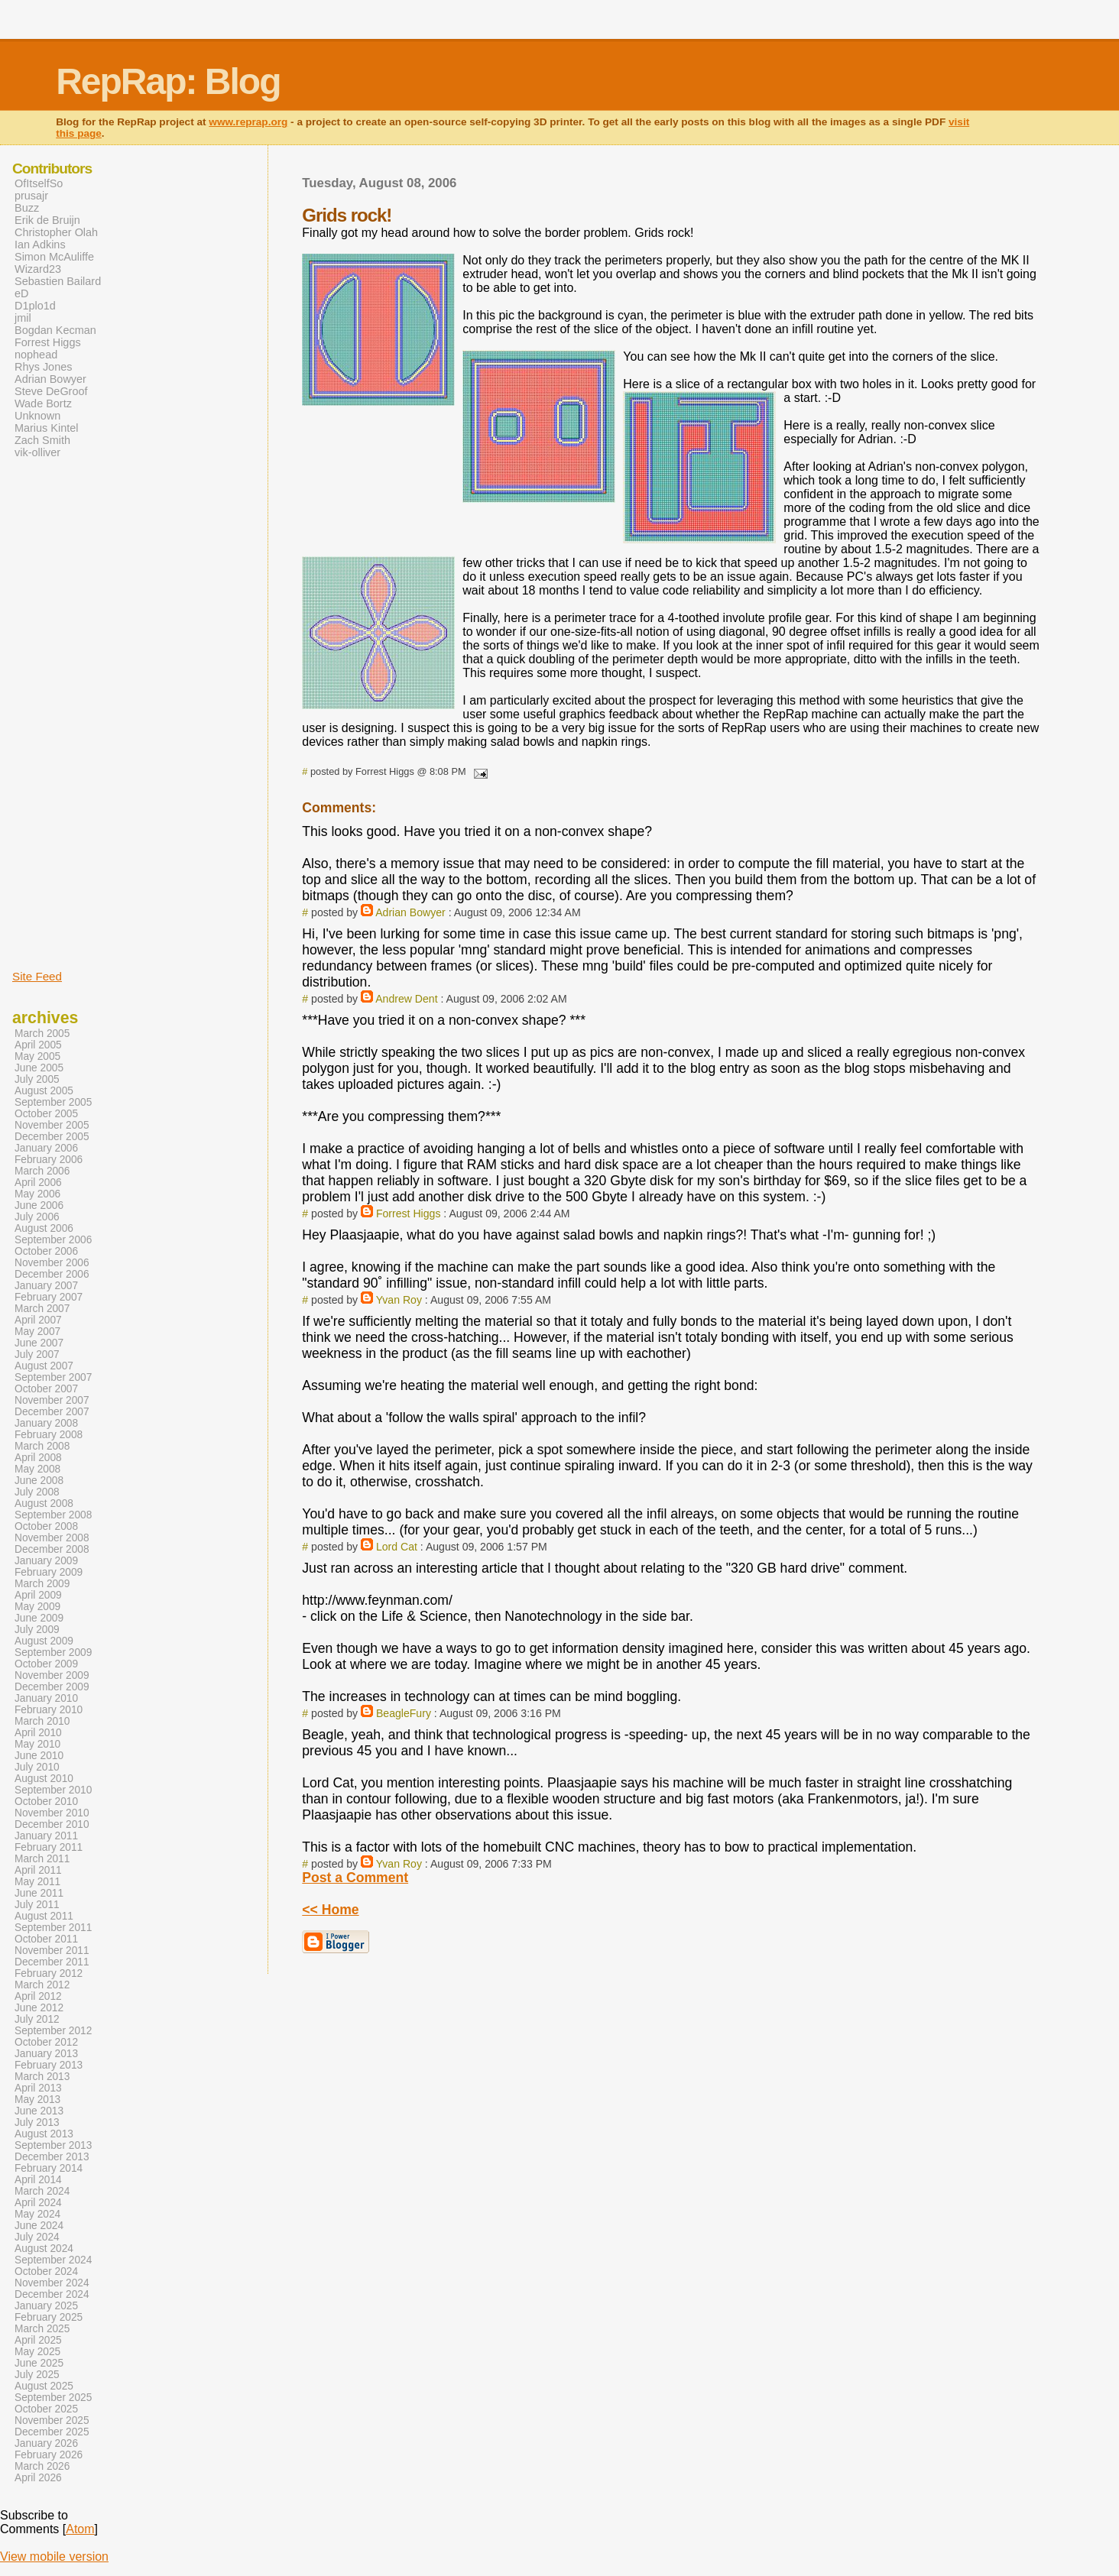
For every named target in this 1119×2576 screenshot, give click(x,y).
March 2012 (42, 1985)
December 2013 (52, 2157)
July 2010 (37, 1767)
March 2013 (42, 2076)
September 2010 (53, 1790)
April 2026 (38, 2478)
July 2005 (37, 1079)
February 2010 (49, 1710)
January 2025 (46, 2306)
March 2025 (42, 2329)
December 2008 (52, 1549)
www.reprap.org (248, 122)
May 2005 (37, 1056)
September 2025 (53, 2397)
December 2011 (52, 1962)
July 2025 (37, 2374)
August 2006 (44, 1228)
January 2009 (46, 1561)
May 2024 (37, 2214)
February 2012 (49, 1973)
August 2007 (44, 1366)
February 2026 (49, 2455)
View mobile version (54, 2556)
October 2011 (46, 1939)
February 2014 (49, 2168)
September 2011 (53, 1927)
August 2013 (44, 2134)
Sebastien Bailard (58, 281)
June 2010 (39, 1755)
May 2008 (37, 1469)
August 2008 (44, 1503)
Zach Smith (42, 440)
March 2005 (42, 1033)
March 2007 (42, 1308)
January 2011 (46, 1836)
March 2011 (42, 1859)
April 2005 (38, 1045)
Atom (80, 2529)
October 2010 (46, 1801)
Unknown (37, 416)
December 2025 (52, 2432)
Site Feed (37, 976)
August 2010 (44, 1778)
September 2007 (53, 1377)
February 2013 (49, 2065)
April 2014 (38, 2180)
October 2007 (46, 1389)
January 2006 (46, 1148)
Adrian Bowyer (410, 912)
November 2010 (52, 1813)
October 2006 (46, 1251)
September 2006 (53, 1240)
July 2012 (37, 2019)
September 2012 (53, 2030)
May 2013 (37, 2099)
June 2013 (39, 2111)
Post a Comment (355, 1877)
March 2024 (42, 2191)
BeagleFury (403, 1713)
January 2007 (46, 1285)
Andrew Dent (406, 999)
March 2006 (42, 1171)
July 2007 (37, 1354)
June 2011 (39, 1893)
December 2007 (52, 1412)
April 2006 (38, 1182)
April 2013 (38, 2088)
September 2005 (53, 1102)
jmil (23, 318)
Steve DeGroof (51, 391)
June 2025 (39, 2363)
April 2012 (38, 1996)
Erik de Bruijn (47, 220)
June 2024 (39, 2225)
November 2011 (52, 1950)
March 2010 (42, 1721)
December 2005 (52, 1136)
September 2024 (53, 2260)
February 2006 (49, 1159)
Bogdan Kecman (55, 330)
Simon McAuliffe (54, 257)
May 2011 (37, 1881)
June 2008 (39, 1480)
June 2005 (39, 1068)
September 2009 (53, 1652)
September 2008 (53, 1515)
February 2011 (49, 1847)
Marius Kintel (46, 428)
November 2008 (52, 1538)
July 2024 (37, 2237)
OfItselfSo (39, 183)
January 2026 (46, 2443)
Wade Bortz (43, 403)
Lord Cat (396, 1547)
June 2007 (39, 1343)
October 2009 (46, 1664)
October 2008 (46, 1526)
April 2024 (38, 2202)
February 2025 (49, 2317)
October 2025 (46, 2409)
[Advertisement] (58, 713)
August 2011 (44, 1916)
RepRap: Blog (168, 81)
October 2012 (46, 2042)
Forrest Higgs (408, 1213)
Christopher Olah (56, 232)
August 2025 (44, 2386)
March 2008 (42, 1446)
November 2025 (52, 2420)
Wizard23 (38, 269)
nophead (36, 354)
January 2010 (46, 1698)
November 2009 (52, 1675)
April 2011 (38, 1870)
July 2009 (37, 1629)
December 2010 (52, 1824)
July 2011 (37, 1904)
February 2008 (49, 1434)
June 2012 (39, 2008)
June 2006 (39, 1205)
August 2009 (44, 1641)
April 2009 (38, 1595)
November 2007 (52, 1400)
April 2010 (38, 1732)
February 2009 (49, 1572)
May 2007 (37, 1331)
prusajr (31, 196)
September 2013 (53, 2145)
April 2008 (38, 1457)
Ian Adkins (40, 244)
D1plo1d (35, 306)
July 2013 (37, 2122)
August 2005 (44, 1091)
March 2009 (42, 1583)
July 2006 (37, 1217)
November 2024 (52, 2283)
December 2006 (52, 1274)
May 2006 (37, 1194)
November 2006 (52, 1263)
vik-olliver (37, 452)
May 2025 (37, 2351)
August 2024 (44, 2248)
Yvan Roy (399, 1300)
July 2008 (37, 1492)
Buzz (27, 208)
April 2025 (38, 2340)
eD (21, 293)
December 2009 (52, 1687)
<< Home (330, 1909)
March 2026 (42, 2466)
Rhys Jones (43, 367)
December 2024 (52, 2294)
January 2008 (46, 1423)
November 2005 (52, 1125)
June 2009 (39, 1618)
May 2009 (37, 1606)
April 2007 (38, 1320)
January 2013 (46, 2053)
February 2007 (49, 1297)
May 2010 (37, 1744)
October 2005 (46, 1114)
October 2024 (46, 2271)
